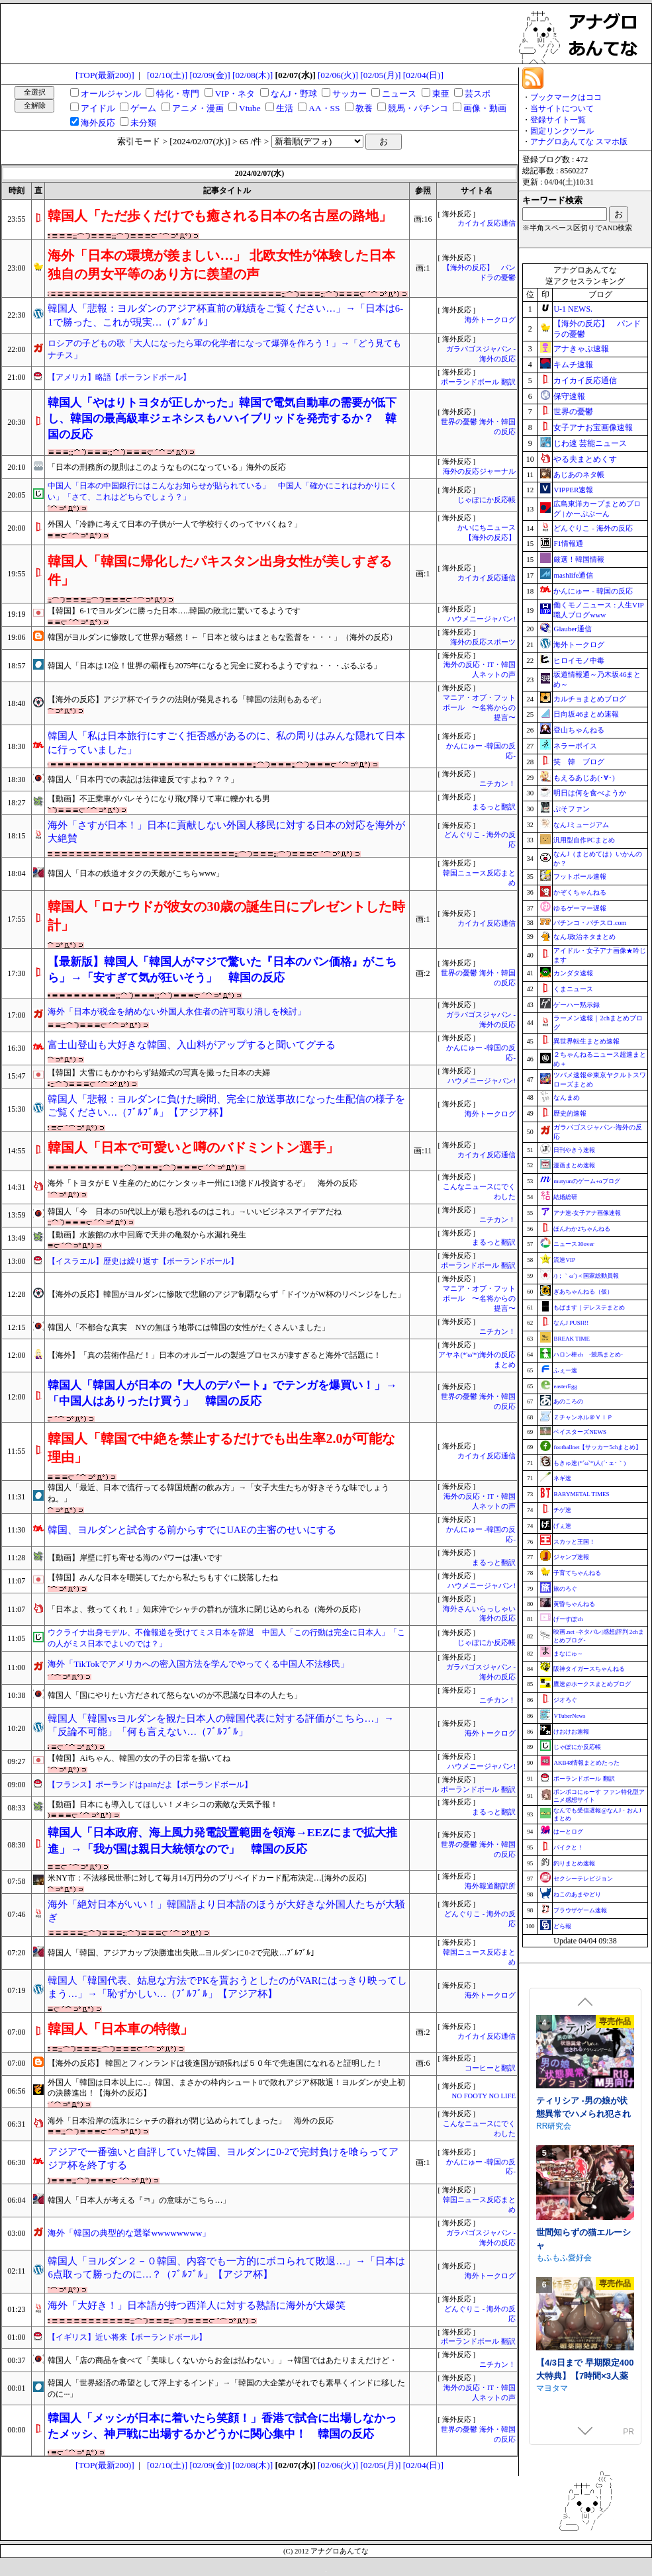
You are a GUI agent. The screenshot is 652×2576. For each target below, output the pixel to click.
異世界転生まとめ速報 (586, 1041)
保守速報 (569, 396)
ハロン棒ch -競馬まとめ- (588, 1354)
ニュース (399, 94)
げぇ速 (562, 1526)
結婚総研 (565, 1197)
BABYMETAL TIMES (581, 1494)
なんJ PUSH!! (570, 1322)
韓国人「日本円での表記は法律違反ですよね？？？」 (143, 779)
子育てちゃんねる (577, 1573)
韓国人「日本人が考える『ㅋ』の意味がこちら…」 (139, 2200)
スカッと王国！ (574, 1541)
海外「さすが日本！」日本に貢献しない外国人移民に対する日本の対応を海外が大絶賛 (226, 832)
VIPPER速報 (573, 490)
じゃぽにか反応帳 (486, 500)
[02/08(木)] (252, 75)
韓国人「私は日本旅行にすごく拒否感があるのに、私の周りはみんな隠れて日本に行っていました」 (226, 743)
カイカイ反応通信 (486, 223)
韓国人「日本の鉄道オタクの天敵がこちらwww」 (136, 873)
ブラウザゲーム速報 (580, 1910)
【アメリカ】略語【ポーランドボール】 (119, 377)
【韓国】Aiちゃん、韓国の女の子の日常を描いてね (139, 1758)
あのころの (568, 1401)
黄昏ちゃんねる (574, 1604)
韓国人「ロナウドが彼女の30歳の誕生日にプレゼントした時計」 (226, 915)
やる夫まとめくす (585, 459)
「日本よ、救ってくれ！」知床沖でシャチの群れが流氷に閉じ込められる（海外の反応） (206, 1609)
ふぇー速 (565, 1370)
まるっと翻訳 (494, 807)
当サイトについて (562, 108)
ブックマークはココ (566, 97)
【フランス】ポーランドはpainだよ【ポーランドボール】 (150, 1784)
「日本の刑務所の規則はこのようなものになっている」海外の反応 (167, 467)
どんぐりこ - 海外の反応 (592, 528)
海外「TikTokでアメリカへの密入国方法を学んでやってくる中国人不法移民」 (198, 1664)
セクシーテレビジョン (583, 1878)
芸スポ (477, 94)
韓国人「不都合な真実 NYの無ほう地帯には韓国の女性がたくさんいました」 (188, 1327)
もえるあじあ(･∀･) (583, 777)
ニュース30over (573, 1244)
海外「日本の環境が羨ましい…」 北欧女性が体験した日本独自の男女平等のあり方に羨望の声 (221, 264)
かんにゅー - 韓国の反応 (592, 591)
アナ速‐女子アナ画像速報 (587, 1213)
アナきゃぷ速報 (581, 348)
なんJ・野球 (294, 94)
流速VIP (564, 1260)
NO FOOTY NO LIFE (484, 2096)
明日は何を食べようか (589, 793)
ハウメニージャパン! (481, 619)
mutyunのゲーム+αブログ (586, 1181)
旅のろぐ (565, 1588)
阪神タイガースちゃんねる (589, 1669)
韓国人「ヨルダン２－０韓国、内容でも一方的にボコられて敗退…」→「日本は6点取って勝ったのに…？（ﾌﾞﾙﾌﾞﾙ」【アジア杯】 (226, 2268)
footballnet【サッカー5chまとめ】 (597, 1447)
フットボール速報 (579, 876)
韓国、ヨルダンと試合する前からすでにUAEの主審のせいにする (192, 1530)
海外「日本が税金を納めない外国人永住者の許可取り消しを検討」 (177, 1011)
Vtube (250, 108)
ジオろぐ (565, 1700)
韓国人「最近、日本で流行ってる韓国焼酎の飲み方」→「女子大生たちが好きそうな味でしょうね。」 (218, 1493)
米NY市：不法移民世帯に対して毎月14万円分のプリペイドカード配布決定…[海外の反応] (207, 1878)
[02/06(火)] (338, 75)
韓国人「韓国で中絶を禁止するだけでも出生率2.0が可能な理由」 (221, 1447)
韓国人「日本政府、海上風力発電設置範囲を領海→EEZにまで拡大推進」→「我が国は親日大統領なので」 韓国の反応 (222, 1840)
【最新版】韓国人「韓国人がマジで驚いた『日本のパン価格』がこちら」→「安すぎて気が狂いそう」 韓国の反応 (222, 969)
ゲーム (143, 108)
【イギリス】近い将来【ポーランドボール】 (127, 2337)
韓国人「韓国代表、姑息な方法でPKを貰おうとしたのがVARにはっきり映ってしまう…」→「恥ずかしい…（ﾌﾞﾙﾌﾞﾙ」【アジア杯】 (227, 1987)
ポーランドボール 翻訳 (478, 382)
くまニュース (573, 989)
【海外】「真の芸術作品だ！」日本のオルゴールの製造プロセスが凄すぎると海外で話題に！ (214, 1355)
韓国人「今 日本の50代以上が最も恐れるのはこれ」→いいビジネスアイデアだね (195, 1211)
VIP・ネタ (235, 94)
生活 (284, 108)
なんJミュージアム (581, 824)
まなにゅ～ (568, 1653)
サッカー (349, 94)
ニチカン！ (497, 783)
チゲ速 (562, 1510)
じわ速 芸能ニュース (590, 443)
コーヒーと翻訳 (490, 2068)
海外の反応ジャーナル (479, 471)
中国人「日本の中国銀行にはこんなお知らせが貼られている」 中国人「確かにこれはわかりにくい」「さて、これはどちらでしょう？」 (222, 491)
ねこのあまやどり (577, 1894)
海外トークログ (490, 320)
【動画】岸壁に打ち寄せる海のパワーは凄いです (135, 1557)
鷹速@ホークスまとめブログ (591, 1684)
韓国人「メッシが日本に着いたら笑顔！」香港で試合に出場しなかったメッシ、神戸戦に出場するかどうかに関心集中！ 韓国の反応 (222, 2426)
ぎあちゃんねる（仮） (583, 1291)
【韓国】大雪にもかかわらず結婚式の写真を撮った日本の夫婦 (159, 1072)
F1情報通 (568, 543)
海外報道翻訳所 (490, 1886)
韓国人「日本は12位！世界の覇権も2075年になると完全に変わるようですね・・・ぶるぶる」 (214, 665)
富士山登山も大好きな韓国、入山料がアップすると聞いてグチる (192, 1045)
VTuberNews (569, 1715)
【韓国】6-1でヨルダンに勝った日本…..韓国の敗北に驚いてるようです (174, 610)
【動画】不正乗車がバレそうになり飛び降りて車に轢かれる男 (159, 798)
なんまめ (566, 1097)
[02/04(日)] (423, 75)
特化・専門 (177, 94)
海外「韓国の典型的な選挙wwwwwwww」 (129, 2233)
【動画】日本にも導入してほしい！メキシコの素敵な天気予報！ (163, 1804)
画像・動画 (484, 108)
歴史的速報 (569, 1113)
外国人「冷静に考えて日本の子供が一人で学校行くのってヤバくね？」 (175, 524)
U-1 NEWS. (572, 309)
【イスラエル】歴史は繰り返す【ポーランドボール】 (143, 1261)
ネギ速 (562, 1478)
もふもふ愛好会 (564, 2372)
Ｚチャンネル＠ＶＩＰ (583, 1417)
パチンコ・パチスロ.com (589, 922)
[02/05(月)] (380, 75)
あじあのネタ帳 (578, 474)
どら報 (562, 1926)
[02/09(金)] (210, 75)
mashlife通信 (573, 575)
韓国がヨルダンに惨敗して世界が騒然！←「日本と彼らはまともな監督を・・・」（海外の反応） (222, 637)
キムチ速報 (573, 364)
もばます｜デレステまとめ (589, 1307)
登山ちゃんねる (578, 730)
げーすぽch (568, 1619)
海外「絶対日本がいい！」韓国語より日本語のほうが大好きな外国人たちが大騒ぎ (226, 1911)
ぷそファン (571, 809)
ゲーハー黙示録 (576, 1004)
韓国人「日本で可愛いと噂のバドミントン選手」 (193, 1147)
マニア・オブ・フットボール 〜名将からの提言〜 (479, 707)
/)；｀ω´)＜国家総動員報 (585, 1275)
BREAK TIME (571, 1338)
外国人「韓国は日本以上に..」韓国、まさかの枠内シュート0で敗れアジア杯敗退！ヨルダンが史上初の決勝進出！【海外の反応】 (226, 2088)
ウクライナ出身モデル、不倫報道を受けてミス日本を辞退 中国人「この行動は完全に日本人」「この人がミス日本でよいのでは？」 (226, 1638)
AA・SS (324, 108)
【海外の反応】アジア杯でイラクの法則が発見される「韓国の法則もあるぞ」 (187, 699)
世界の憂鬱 (573, 411)
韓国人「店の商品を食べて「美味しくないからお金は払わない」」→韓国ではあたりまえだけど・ (222, 2360)
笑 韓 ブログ (578, 762)
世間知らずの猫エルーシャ (583, 2354)
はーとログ (568, 1831)
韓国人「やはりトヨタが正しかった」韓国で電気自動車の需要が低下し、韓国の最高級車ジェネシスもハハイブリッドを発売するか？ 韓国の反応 (222, 418)
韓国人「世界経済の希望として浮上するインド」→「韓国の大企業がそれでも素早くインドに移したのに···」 (226, 2388)
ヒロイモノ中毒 (578, 660)
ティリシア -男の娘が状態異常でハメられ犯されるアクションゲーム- (583, 2228)
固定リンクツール (562, 131)
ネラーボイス (575, 746)
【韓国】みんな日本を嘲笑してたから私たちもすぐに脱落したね (163, 1577)
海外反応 (98, 123)
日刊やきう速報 (574, 1150)
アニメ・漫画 (198, 108)
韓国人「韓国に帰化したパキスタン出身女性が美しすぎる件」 (220, 570)
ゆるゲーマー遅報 (579, 908)
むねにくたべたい (568, 2110)
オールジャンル (111, 94)
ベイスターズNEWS (579, 1432)
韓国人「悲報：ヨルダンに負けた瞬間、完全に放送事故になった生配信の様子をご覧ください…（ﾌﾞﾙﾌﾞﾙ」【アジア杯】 (226, 1106)
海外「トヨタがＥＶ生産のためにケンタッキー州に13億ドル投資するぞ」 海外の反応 (202, 1183)
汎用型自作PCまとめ (583, 840)
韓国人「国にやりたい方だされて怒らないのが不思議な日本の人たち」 (175, 1695)
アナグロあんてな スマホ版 (579, 141)
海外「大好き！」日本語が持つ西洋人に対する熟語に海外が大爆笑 (197, 2305)
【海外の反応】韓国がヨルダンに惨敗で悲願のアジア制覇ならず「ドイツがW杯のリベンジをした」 (226, 1294)
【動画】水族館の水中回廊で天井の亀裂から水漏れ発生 (147, 1234)
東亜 (440, 94)
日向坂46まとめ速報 (586, 714)
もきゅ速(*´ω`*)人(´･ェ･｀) (589, 1463)
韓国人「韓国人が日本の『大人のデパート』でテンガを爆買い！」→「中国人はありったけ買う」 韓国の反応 (222, 1393)
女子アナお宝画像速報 (593, 427)
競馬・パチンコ (418, 108)
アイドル (98, 108)
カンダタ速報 (573, 973)
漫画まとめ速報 (574, 1165)
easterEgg (565, 1386)
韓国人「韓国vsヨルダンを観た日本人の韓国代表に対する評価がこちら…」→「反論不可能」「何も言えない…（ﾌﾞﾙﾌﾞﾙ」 (220, 1725)
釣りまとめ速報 (574, 1863)
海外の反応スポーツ (483, 642)
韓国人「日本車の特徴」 (120, 2028)
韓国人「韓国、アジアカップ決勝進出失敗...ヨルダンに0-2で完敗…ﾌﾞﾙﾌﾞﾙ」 (183, 1952)
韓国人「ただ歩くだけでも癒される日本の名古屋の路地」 (220, 215)
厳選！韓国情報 (578, 559)
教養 (364, 108)
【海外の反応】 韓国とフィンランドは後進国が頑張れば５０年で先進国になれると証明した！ (215, 2063)
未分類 (143, 123)
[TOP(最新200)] (104, 75)
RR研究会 (553, 2241)
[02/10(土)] (167, 75)
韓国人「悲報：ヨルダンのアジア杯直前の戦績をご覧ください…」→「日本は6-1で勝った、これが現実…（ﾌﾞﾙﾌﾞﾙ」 (225, 315)
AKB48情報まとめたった (586, 1762)
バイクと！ (568, 1847)
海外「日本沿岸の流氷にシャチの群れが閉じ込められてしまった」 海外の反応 (191, 2120)
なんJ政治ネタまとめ (584, 936)
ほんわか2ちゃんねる (581, 1228)
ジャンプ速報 (571, 1557)
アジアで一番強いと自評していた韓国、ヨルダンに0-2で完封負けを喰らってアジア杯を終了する (223, 2159)
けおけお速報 (571, 1731)
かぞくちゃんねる (579, 892)
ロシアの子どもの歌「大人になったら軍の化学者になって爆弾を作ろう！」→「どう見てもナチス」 (224, 349)
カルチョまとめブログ (589, 699)
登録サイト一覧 (558, 119)
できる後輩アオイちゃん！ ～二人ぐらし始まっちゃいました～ (584, 2098)
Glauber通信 (572, 629)
